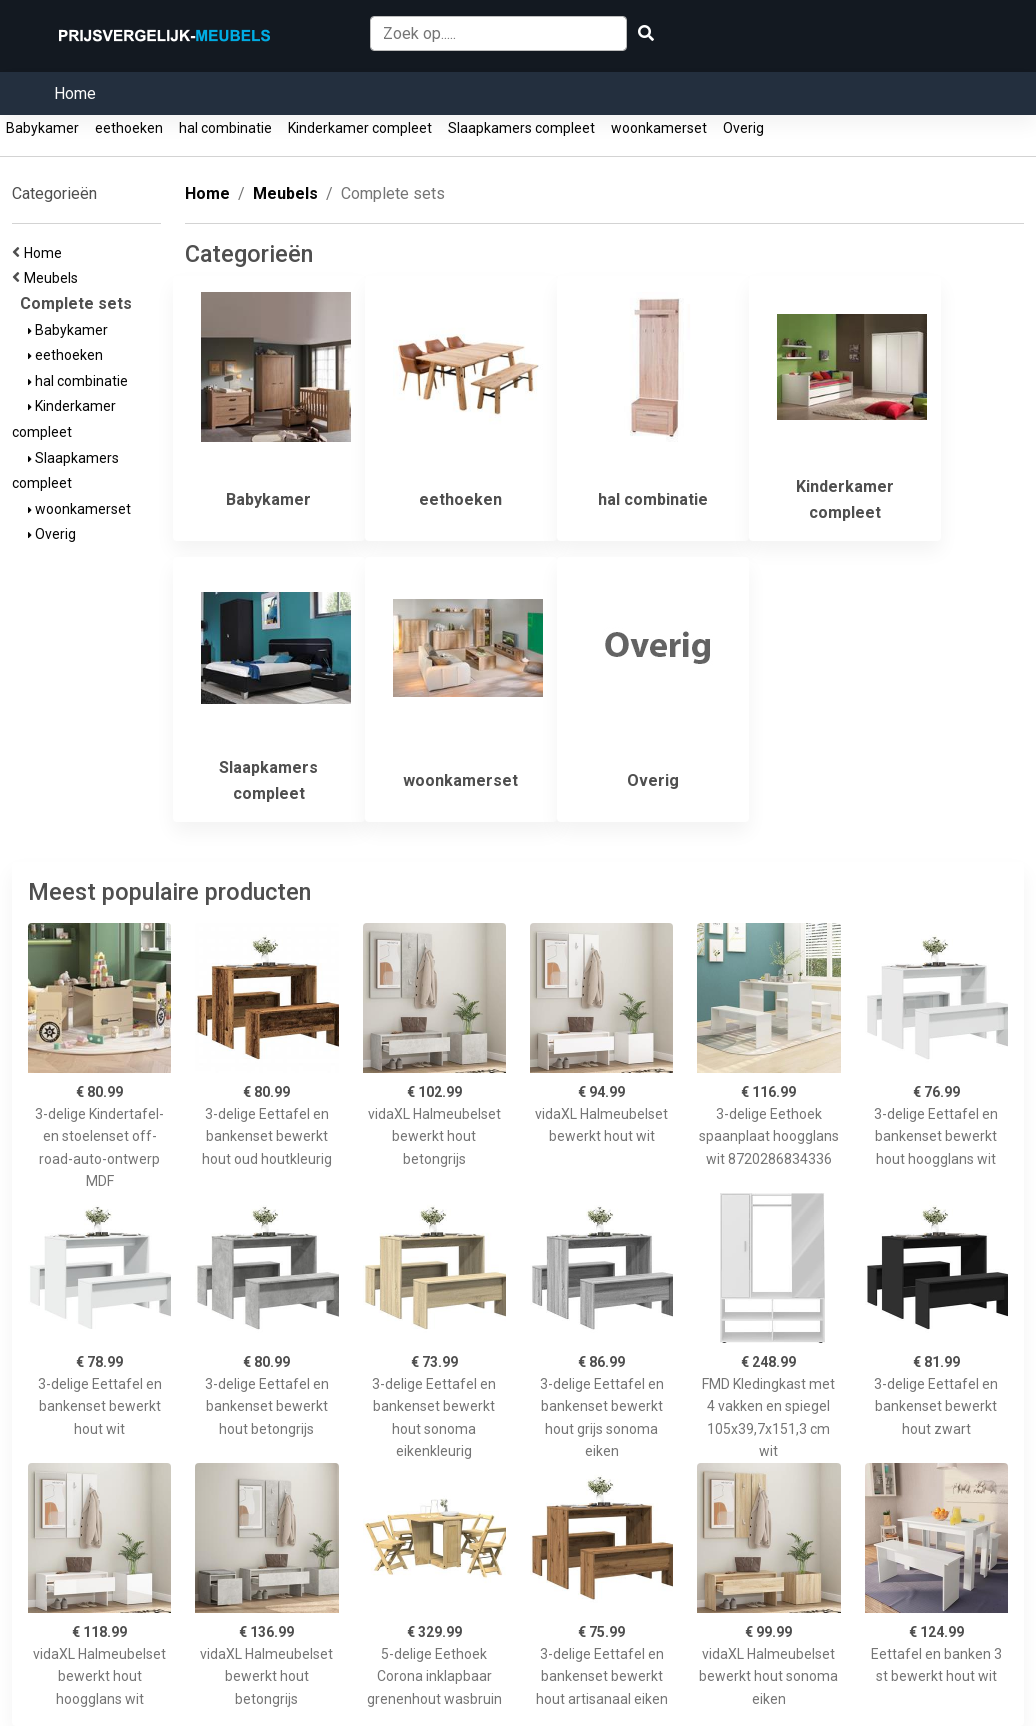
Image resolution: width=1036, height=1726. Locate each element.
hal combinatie (225, 128)
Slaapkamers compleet (521, 128)
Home (75, 93)
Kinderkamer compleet (360, 128)
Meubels (54, 278)
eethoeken (129, 128)
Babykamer (42, 128)
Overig (743, 128)
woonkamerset (659, 128)
